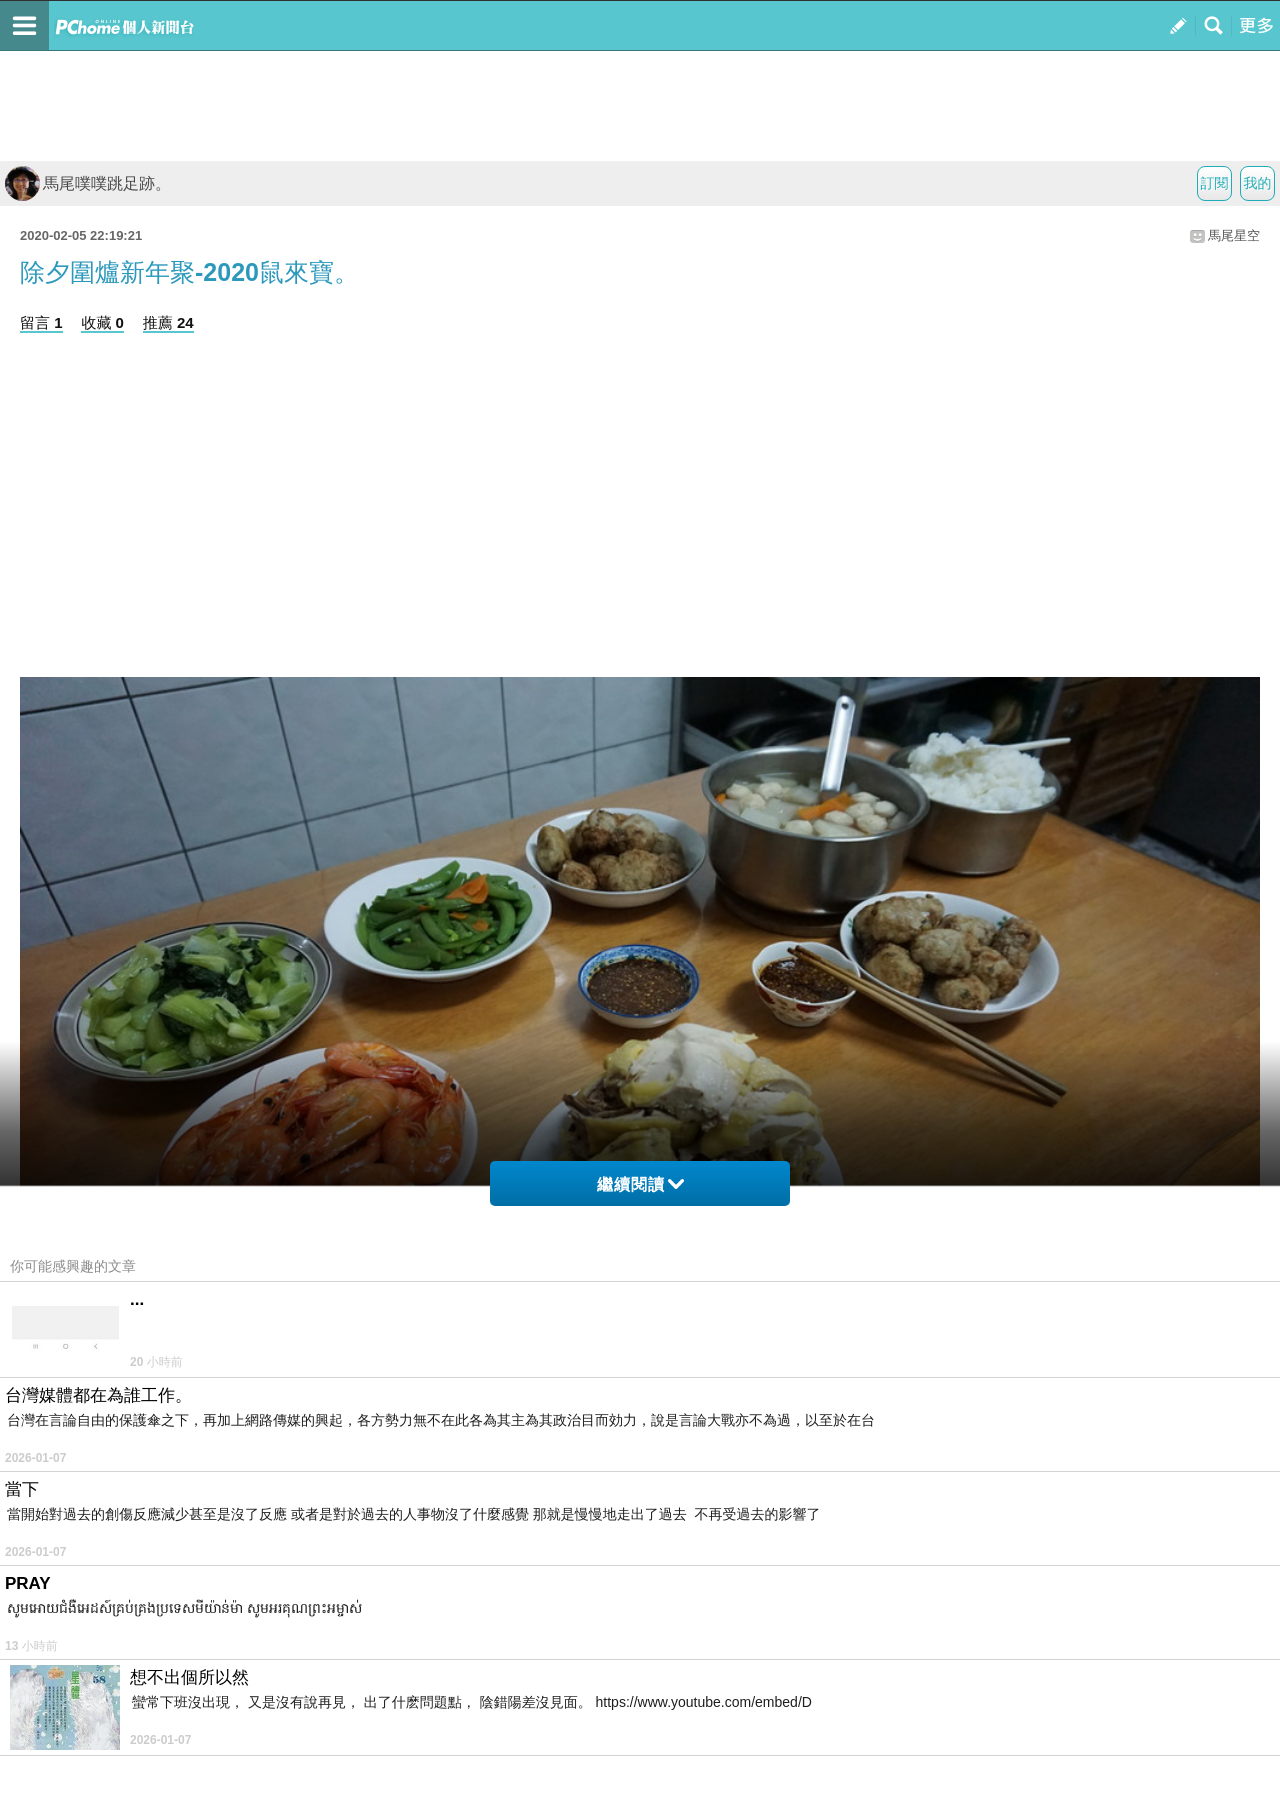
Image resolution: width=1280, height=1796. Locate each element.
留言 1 (41, 322)
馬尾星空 (1234, 235)
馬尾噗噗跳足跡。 (88, 183)
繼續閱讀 (640, 1184)
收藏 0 (102, 322)
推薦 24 (168, 322)
